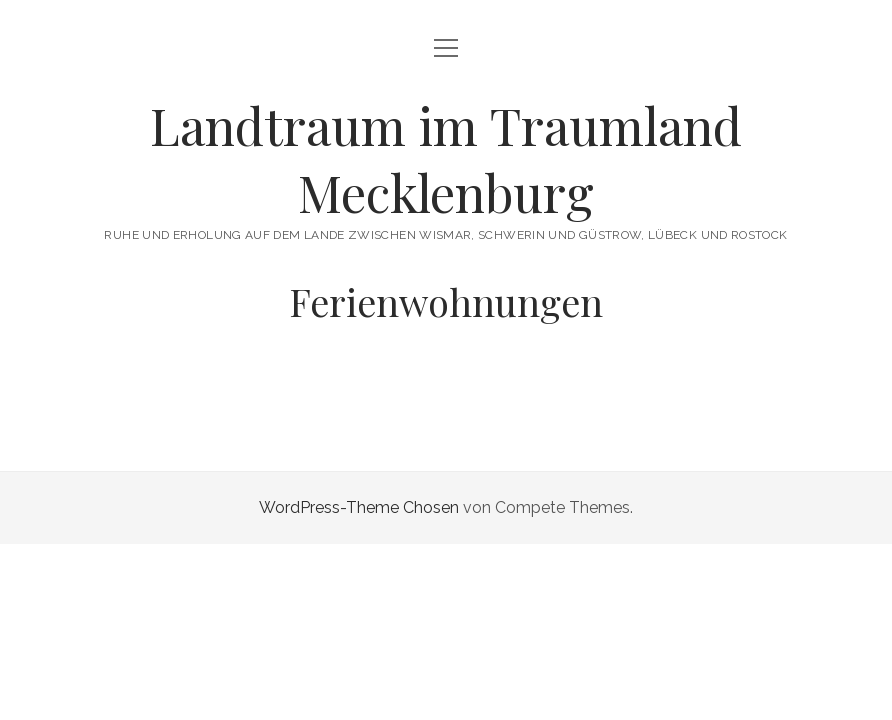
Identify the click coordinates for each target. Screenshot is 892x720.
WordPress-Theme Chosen (359, 507)
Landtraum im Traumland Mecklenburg (446, 158)
